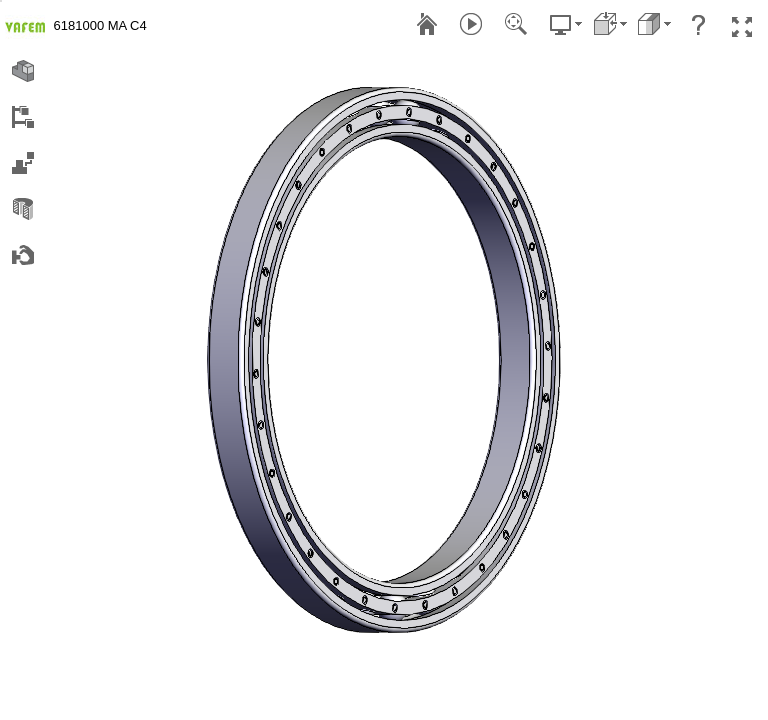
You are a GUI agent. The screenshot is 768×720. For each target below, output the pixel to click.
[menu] (1, 1)
